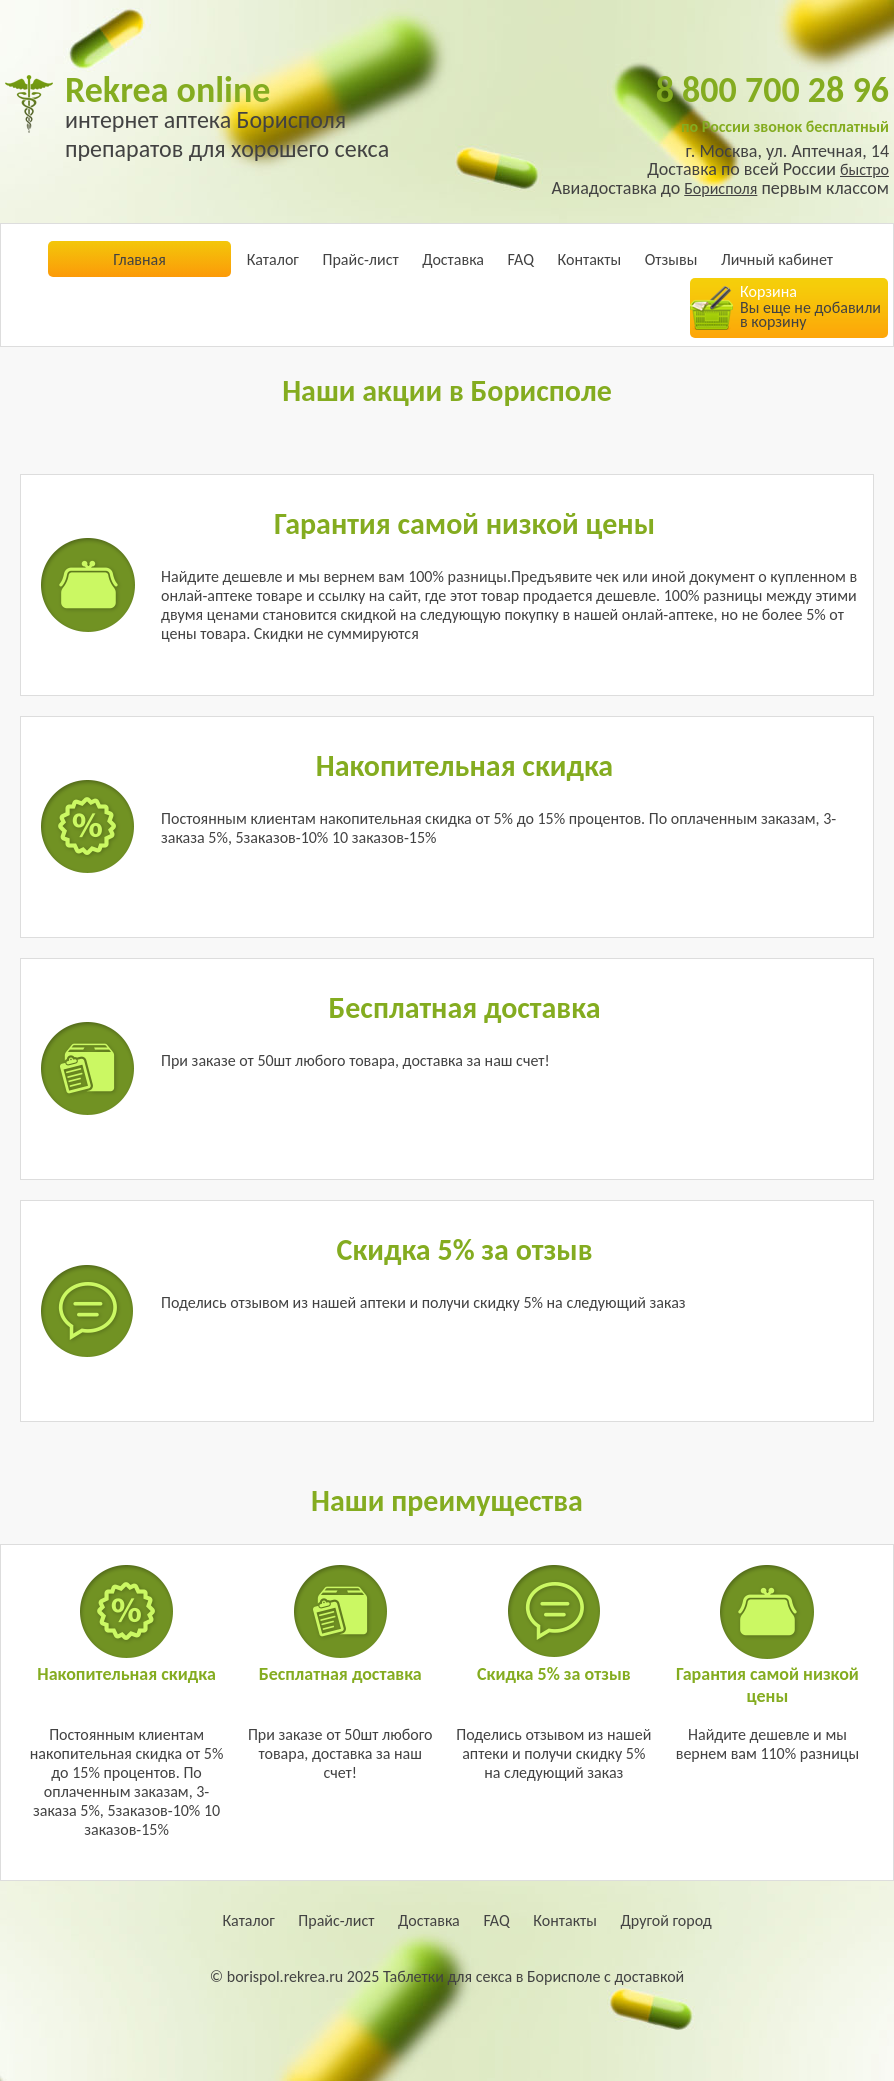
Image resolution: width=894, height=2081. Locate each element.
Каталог (273, 259)
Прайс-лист (360, 259)
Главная (139, 259)
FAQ (521, 259)
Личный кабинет (777, 259)
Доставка (453, 259)
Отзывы (671, 259)
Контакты (590, 259)
